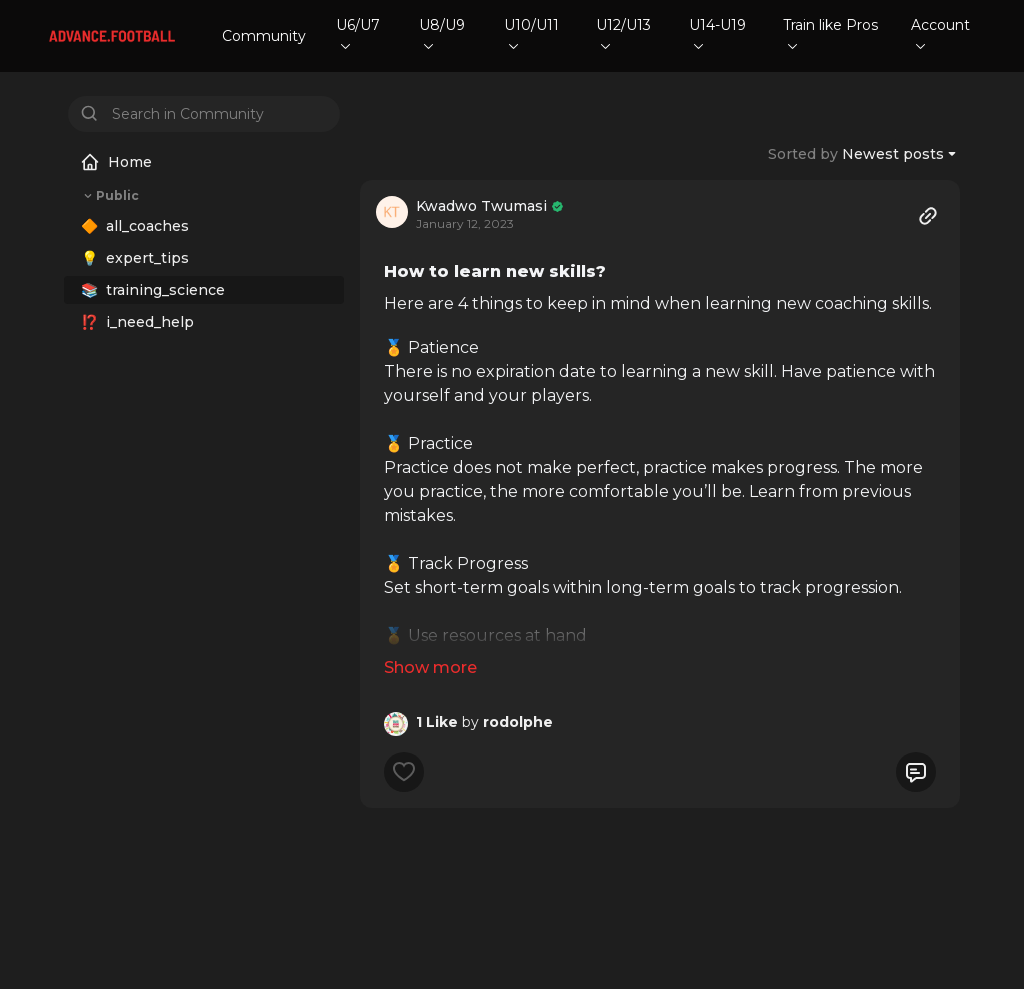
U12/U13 (623, 32)
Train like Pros (830, 32)
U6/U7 (358, 32)
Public (109, 196)
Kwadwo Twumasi (481, 206)
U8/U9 (442, 32)
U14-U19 (717, 32)
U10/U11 (531, 32)
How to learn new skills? (495, 271)
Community (264, 36)
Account (940, 32)
